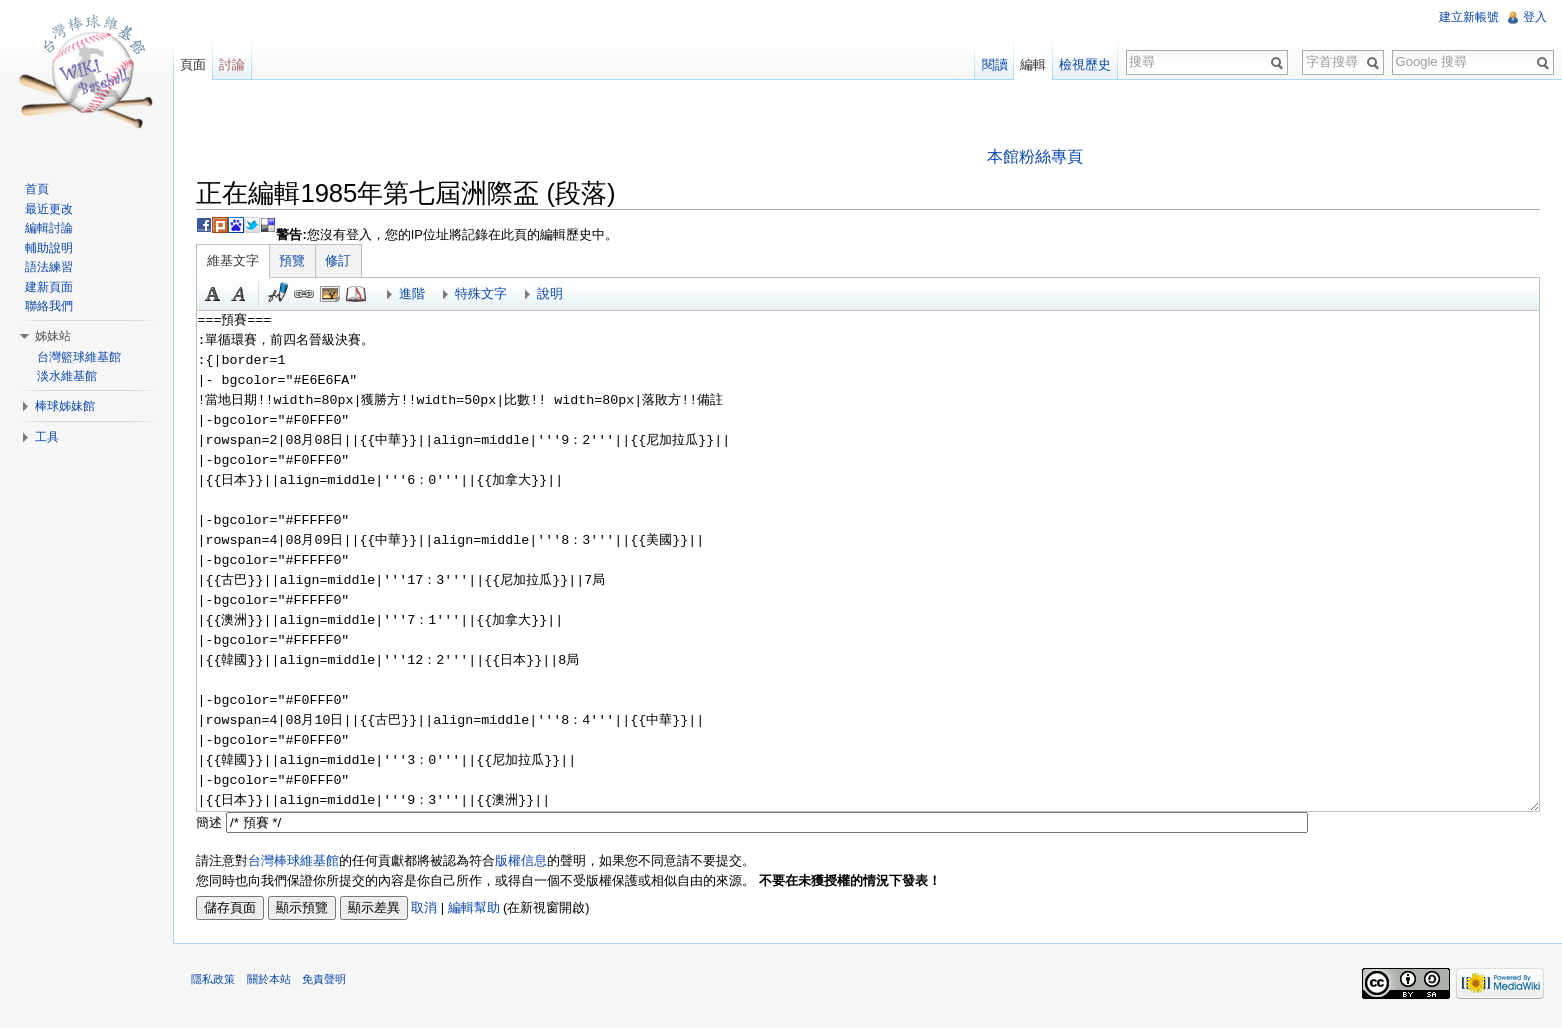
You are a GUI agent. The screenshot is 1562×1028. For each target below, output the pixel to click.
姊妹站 (55, 336)
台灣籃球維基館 (81, 357)
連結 (309, 295)
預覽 (297, 261)
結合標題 (335, 295)
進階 (417, 294)
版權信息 (526, 861)
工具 (49, 437)
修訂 (343, 261)
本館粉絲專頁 (1036, 156)
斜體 (244, 295)
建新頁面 (51, 287)
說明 (555, 294)
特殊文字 (486, 294)
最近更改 (51, 209)
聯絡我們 (51, 306)
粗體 (218, 295)
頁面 (196, 64)
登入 (1534, 17)
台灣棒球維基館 (298, 861)
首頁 (39, 189)
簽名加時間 (283, 295)
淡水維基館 (69, 376)
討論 (235, 64)
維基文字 (238, 261)
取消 (429, 908)
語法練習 (51, 267)
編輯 (1032, 64)
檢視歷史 (1084, 64)
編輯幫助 (478, 908)
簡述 (214, 822)
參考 (361, 295)
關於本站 (273, 983)
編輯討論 (51, 228)
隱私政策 (218, 983)
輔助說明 (51, 248)
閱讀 (993, 64)
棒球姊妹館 (67, 406)
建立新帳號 (1468, 17)
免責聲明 (328, 983)
